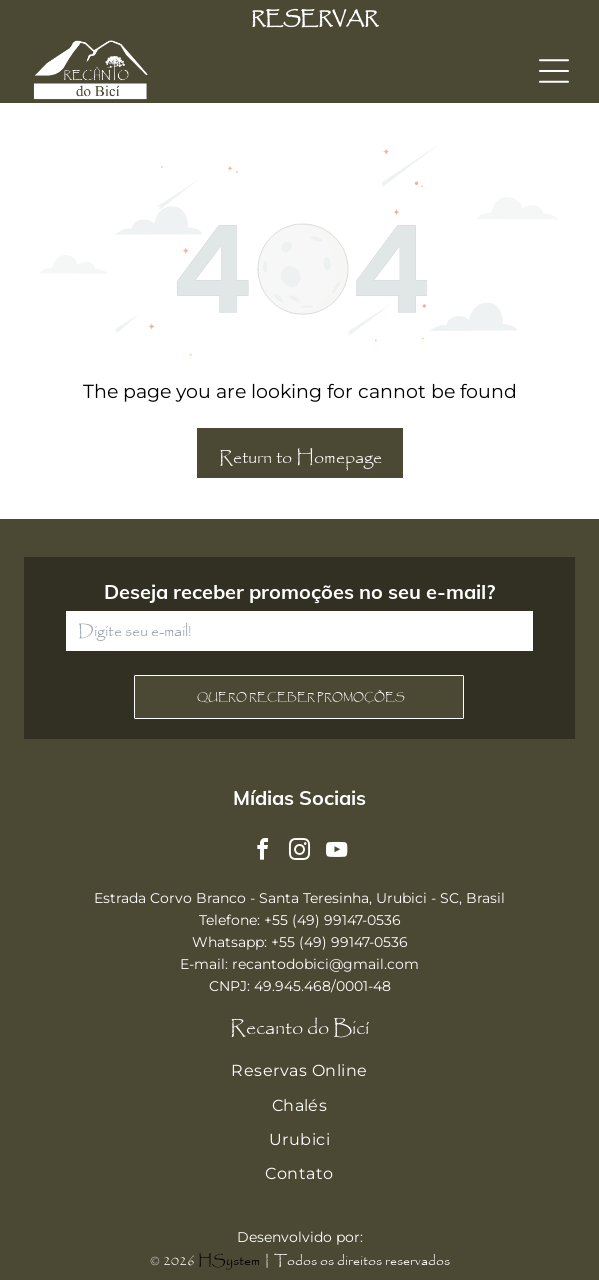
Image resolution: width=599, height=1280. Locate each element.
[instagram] (300, 852)
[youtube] (337, 852)
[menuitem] (299, 1071)
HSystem (229, 1261)
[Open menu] (554, 71)
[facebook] (263, 852)
